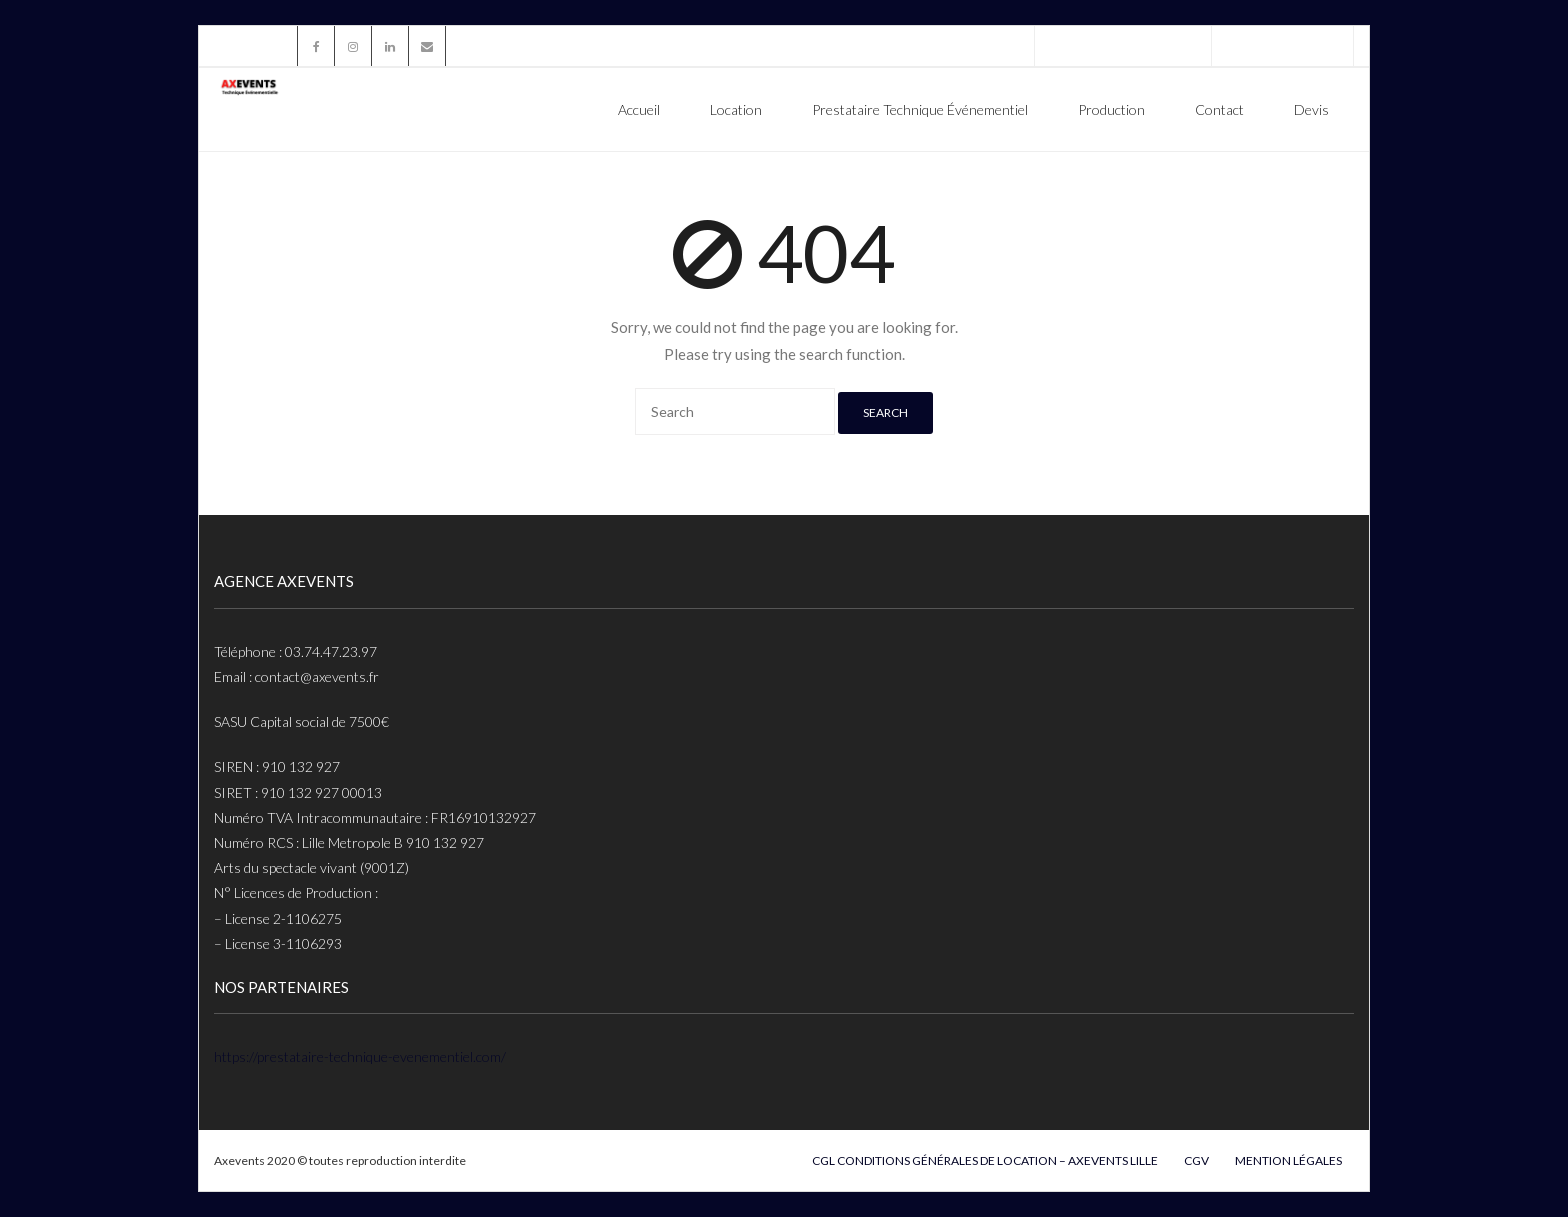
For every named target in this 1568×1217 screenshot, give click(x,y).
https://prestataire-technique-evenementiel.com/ (360, 1056)
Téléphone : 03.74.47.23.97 (1123, 45)
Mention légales (1288, 1160)
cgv (1196, 1160)
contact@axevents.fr (1282, 45)
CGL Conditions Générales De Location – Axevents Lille (985, 1160)
